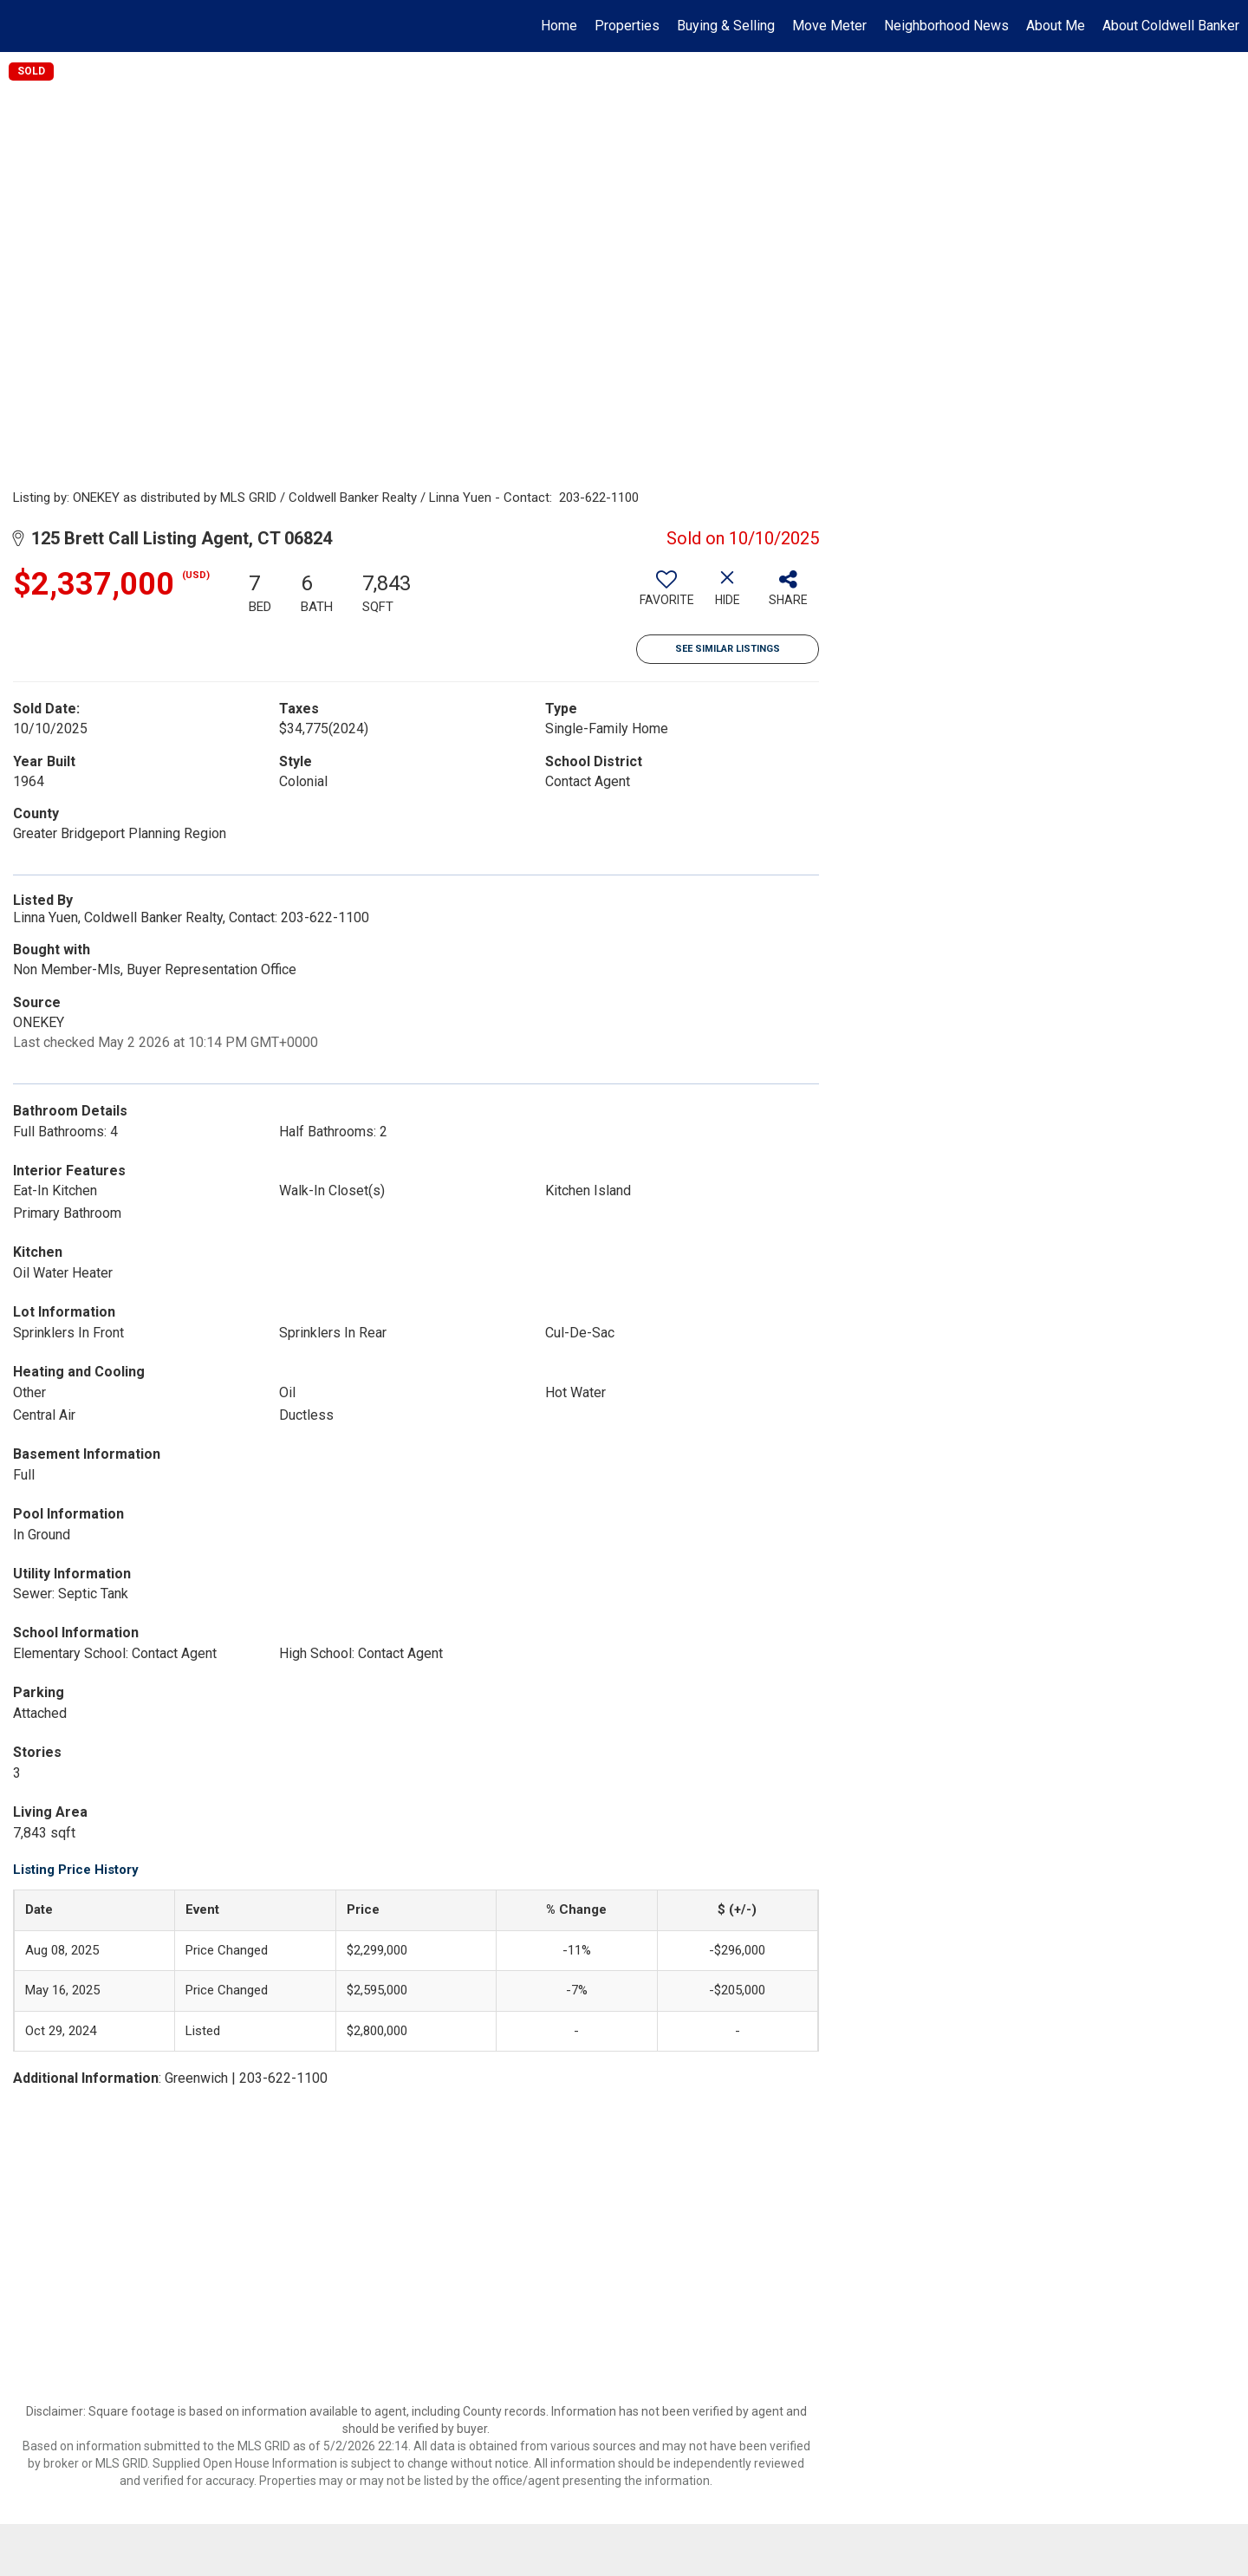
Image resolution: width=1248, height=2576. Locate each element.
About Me (1055, 25)
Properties (627, 25)
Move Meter (829, 25)
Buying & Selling (726, 25)
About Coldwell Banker (1170, 25)
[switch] (666, 595)
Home (559, 25)
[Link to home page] (22, 26)
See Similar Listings (727, 648)
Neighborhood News (946, 25)
